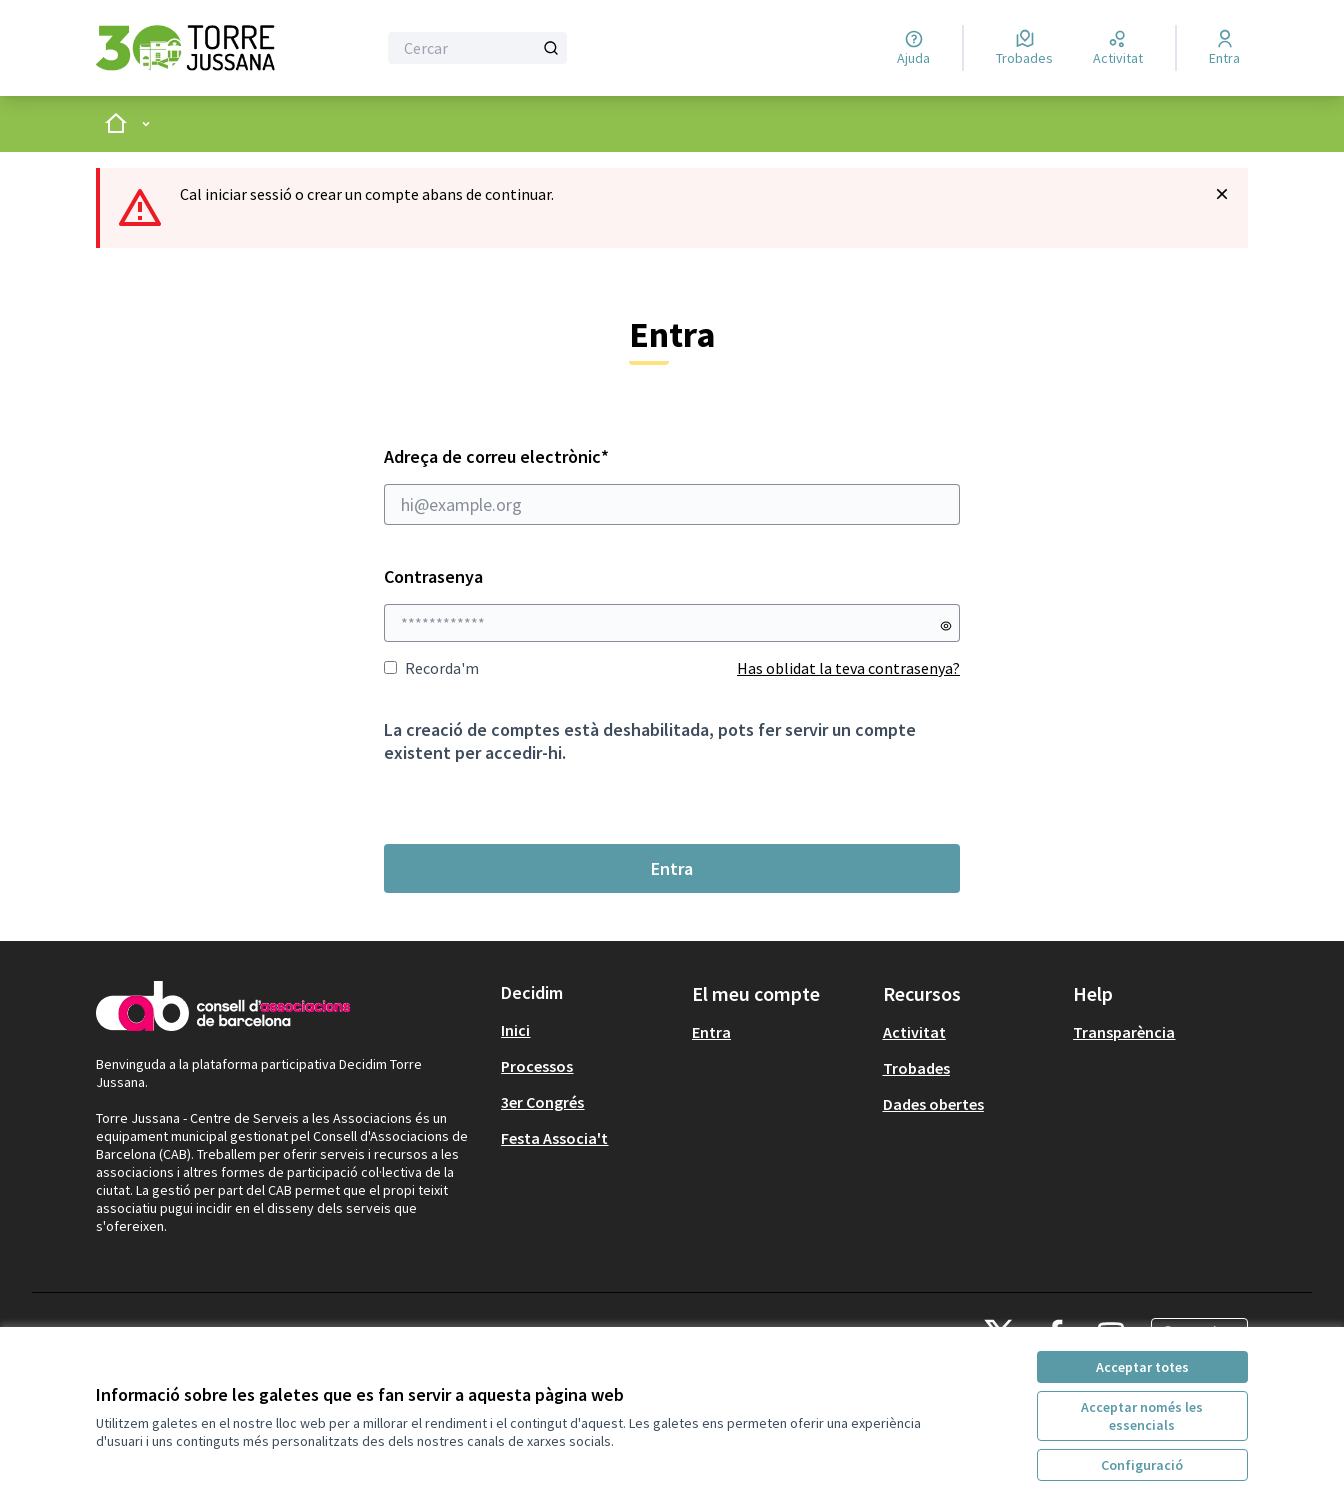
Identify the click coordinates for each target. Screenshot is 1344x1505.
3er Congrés (542, 1102)
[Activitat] (1118, 48)
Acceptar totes (1142, 1367)
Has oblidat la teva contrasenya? (848, 668)
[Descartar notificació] (1222, 194)
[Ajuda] (913, 48)
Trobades (916, 1068)
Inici (515, 1030)
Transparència (1124, 1032)
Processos (537, 1066)
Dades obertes (933, 1104)
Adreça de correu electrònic (672, 485)
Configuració (1142, 1465)
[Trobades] (1024, 48)
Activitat (914, 1032)
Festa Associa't (554, 1138)
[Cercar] (477, 48)
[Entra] (1224, 48)
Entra (672, 868)
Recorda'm (431, 668)
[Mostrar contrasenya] (946, 626)
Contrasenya (433, 576)
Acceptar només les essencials (1142, 1416)
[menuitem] (588, 1030)
